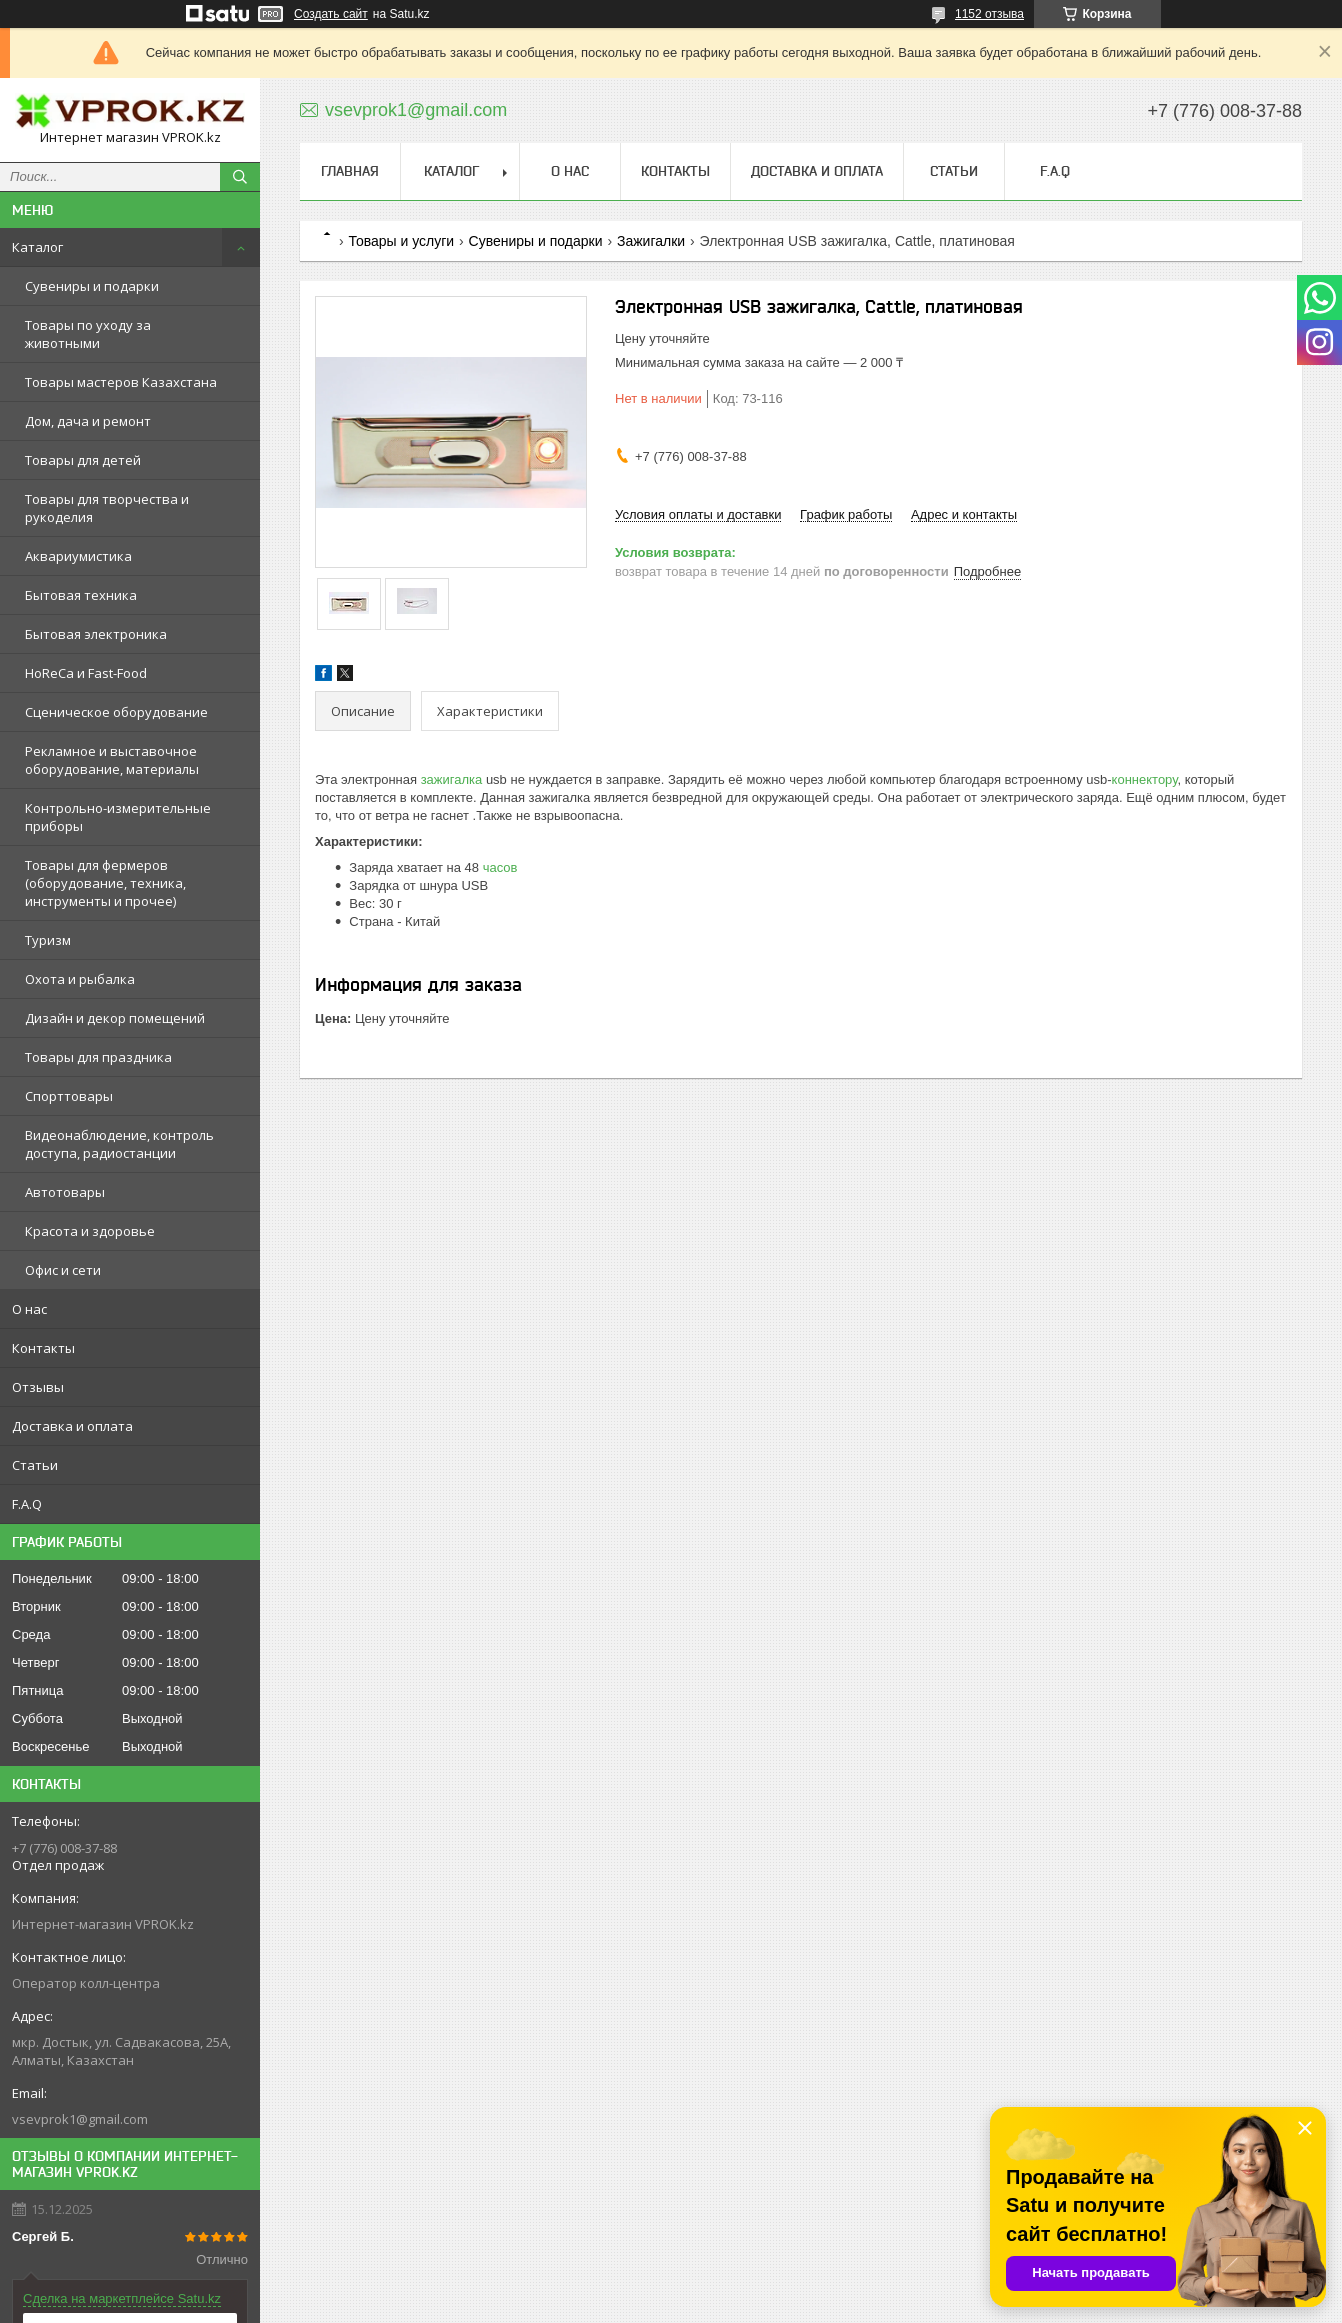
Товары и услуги (401, 241)
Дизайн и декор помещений (115, 1018)
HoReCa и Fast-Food (86, 673)
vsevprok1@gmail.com (80, 2119)
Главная (350, 171)
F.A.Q (27, 1504)
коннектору (1145, 779)
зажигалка (452, 779)
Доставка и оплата (72, 1426)
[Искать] (240, 177)
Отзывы (38, 1387)
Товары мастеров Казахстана (121, 382)
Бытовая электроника (96, 634)
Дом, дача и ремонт (88, 421)
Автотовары (65, 1192)
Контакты (43, 1348)
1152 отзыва (989, 14)
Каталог (37, 247)
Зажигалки (651, 241)
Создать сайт (331, 14)
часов (500, 867)
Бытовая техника (81, 595)
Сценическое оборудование (116, 712)
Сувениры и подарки (92, 286)
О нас (29, 1309)
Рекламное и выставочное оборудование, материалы (112, 760)
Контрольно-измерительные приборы (118, 817)
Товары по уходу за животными (88, 334)
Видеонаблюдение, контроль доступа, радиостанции (119, 1144)
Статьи (35, 1465)
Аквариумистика (78, 556)
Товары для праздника (98, 1057)
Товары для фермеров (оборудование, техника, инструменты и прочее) (105, 883)
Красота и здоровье (90, 1231)
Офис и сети (63, 1270)
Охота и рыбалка (80, 979)
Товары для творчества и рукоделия (107, 508)
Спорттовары (69, 1096)
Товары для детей (83, 460)
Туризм (48, 940)
